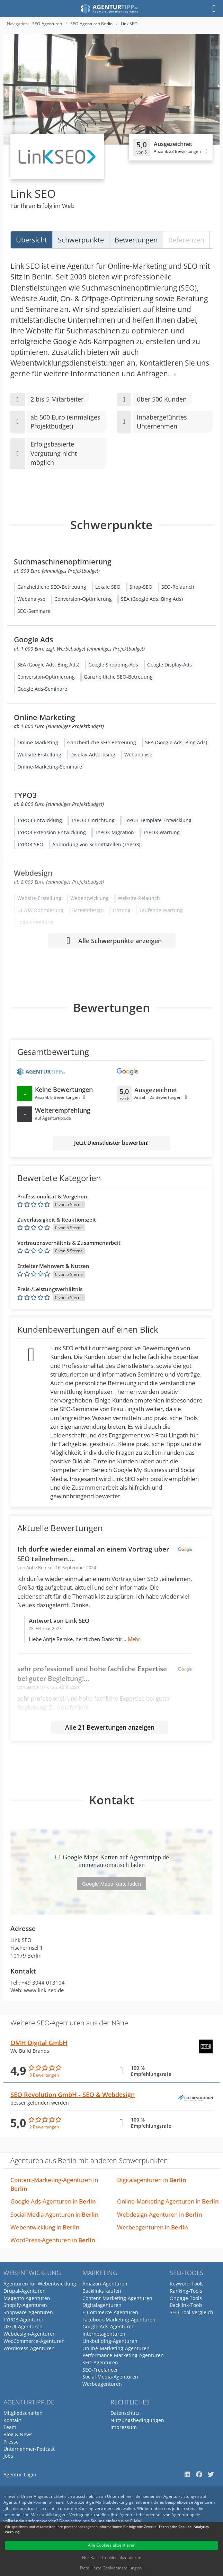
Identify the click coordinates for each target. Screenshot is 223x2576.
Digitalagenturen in (151, 2180)
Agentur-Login (19, 2474)
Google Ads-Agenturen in (53, 2201)
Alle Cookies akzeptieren (111, 2545)
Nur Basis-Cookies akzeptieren (111, 2557)
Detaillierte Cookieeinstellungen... (112, 2568)
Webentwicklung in (45, 2227)
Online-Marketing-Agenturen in (168, 2201)
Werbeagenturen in (152, 2227)
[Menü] (214, 9)
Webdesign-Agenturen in (159, 2214)
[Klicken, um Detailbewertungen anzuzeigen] (171, 147)
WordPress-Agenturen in (52, 2240)
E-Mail (136, 2521)
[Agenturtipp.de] (110, 9)
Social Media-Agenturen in (54, 2214)
